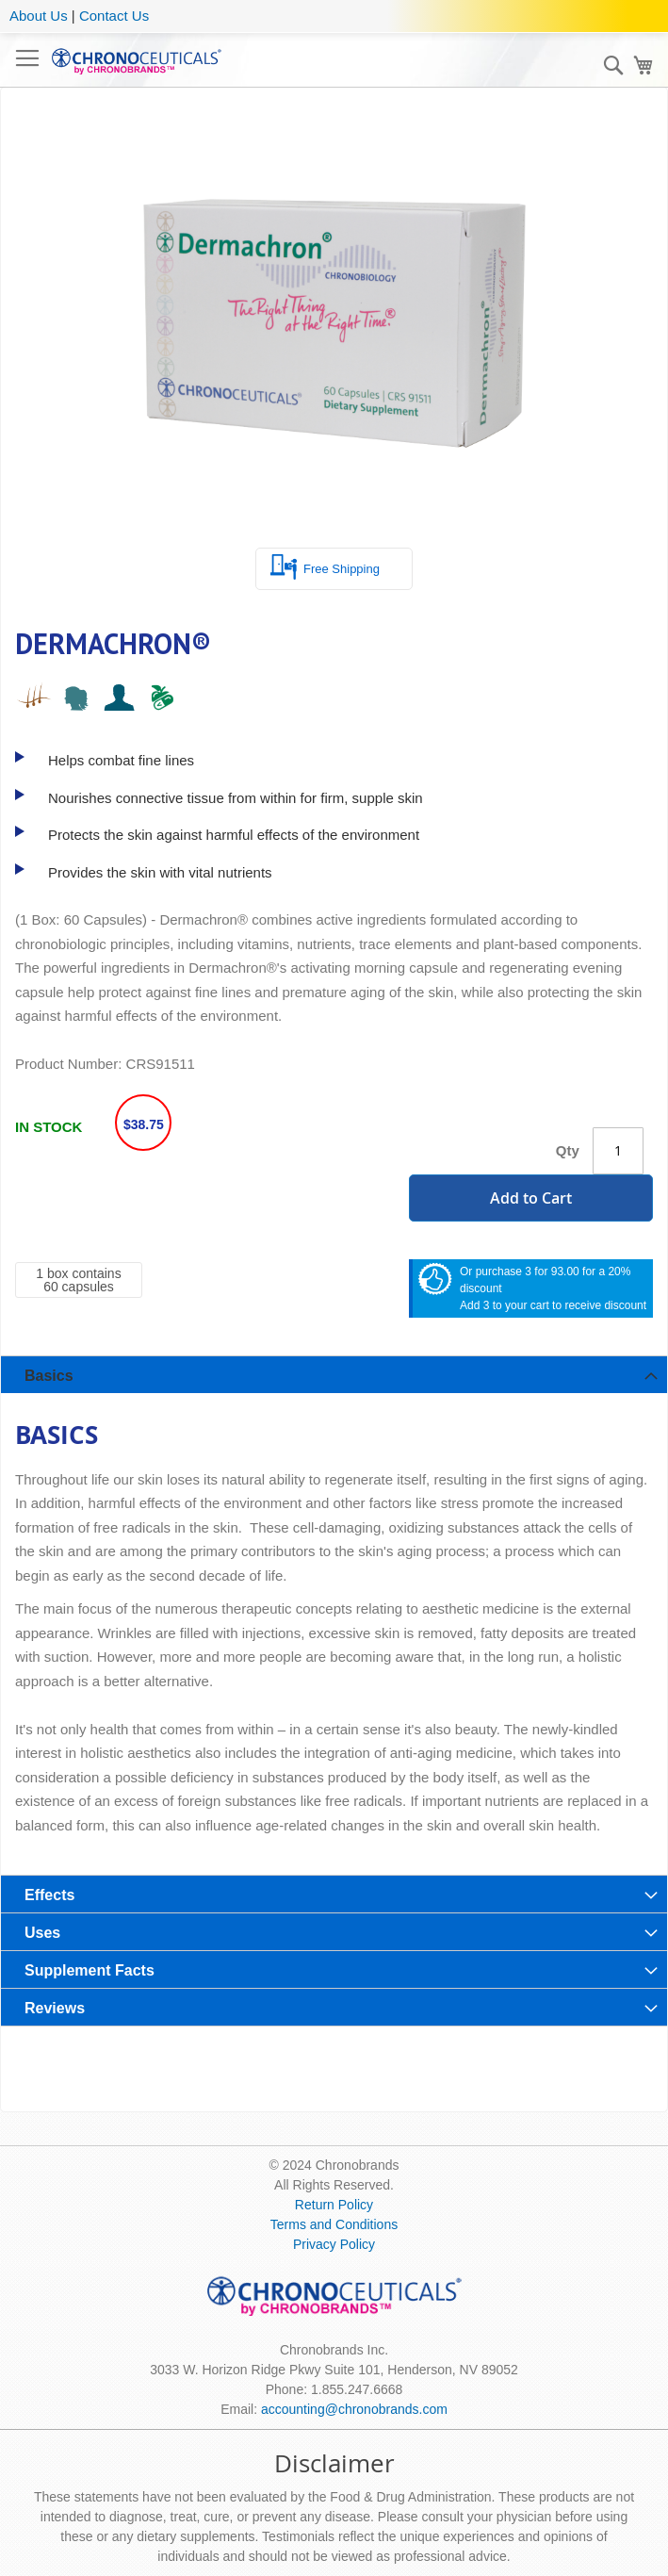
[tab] (334, 1374)
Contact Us (114, 16)
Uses (42, 1933)
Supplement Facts (89, 1970)
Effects (49, 1895)
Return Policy (334, 2204)
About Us (38, 16)
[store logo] (136, 60)
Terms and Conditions (334, 2224)
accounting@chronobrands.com (354, 2409)
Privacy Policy (334, 2244)
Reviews (54, 2008)
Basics (48, 1376)
